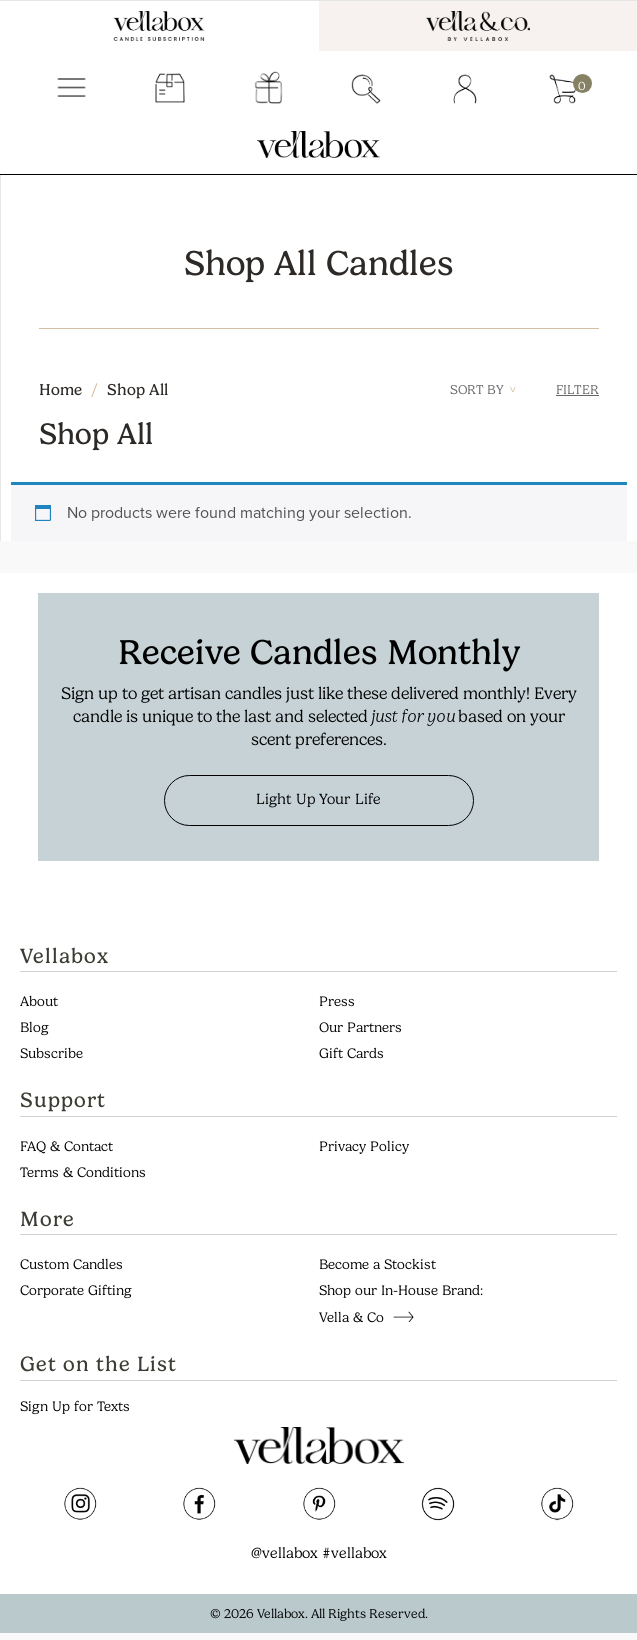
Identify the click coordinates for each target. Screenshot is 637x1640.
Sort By (483, 389)
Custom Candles (71, 1264)
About (39, 1001)
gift (268, 89)
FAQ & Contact (66, 1146)
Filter (577, 389)
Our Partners (360, 1027)
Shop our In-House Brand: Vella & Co (401, 1304)
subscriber (170, 89)
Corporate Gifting (76, 1290)
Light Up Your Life (318, 799)
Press (337, 1001)
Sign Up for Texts (75, 1406)
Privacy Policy (364, 1146)
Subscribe (51, 1053)
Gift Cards (351, 1053)
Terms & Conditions (83, 1172)
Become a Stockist (377, 1264)
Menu (71, 89)
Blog (34, 1027)
